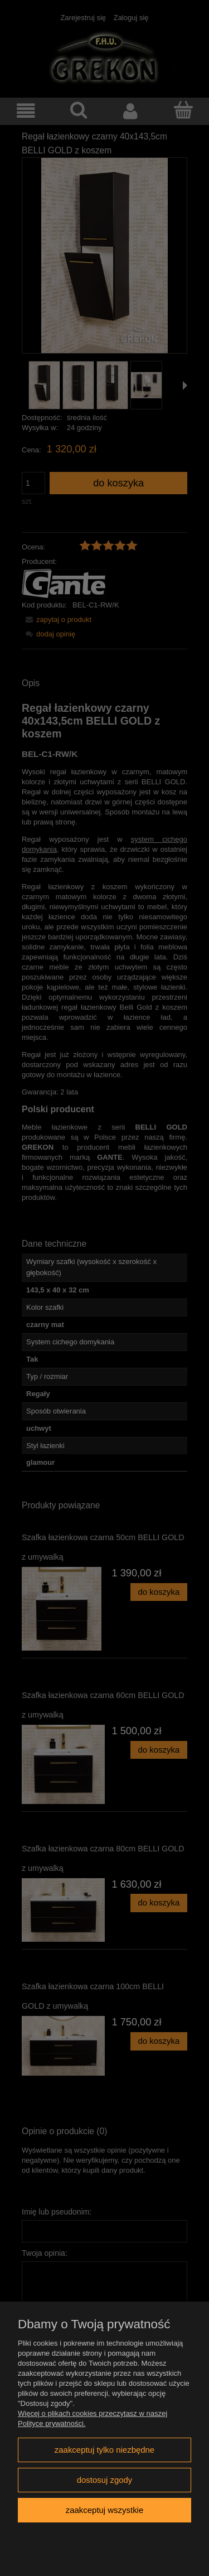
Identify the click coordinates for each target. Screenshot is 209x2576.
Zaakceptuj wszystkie (104, 2510)
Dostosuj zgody (105, 2480)
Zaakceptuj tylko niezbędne (104, 2449)
